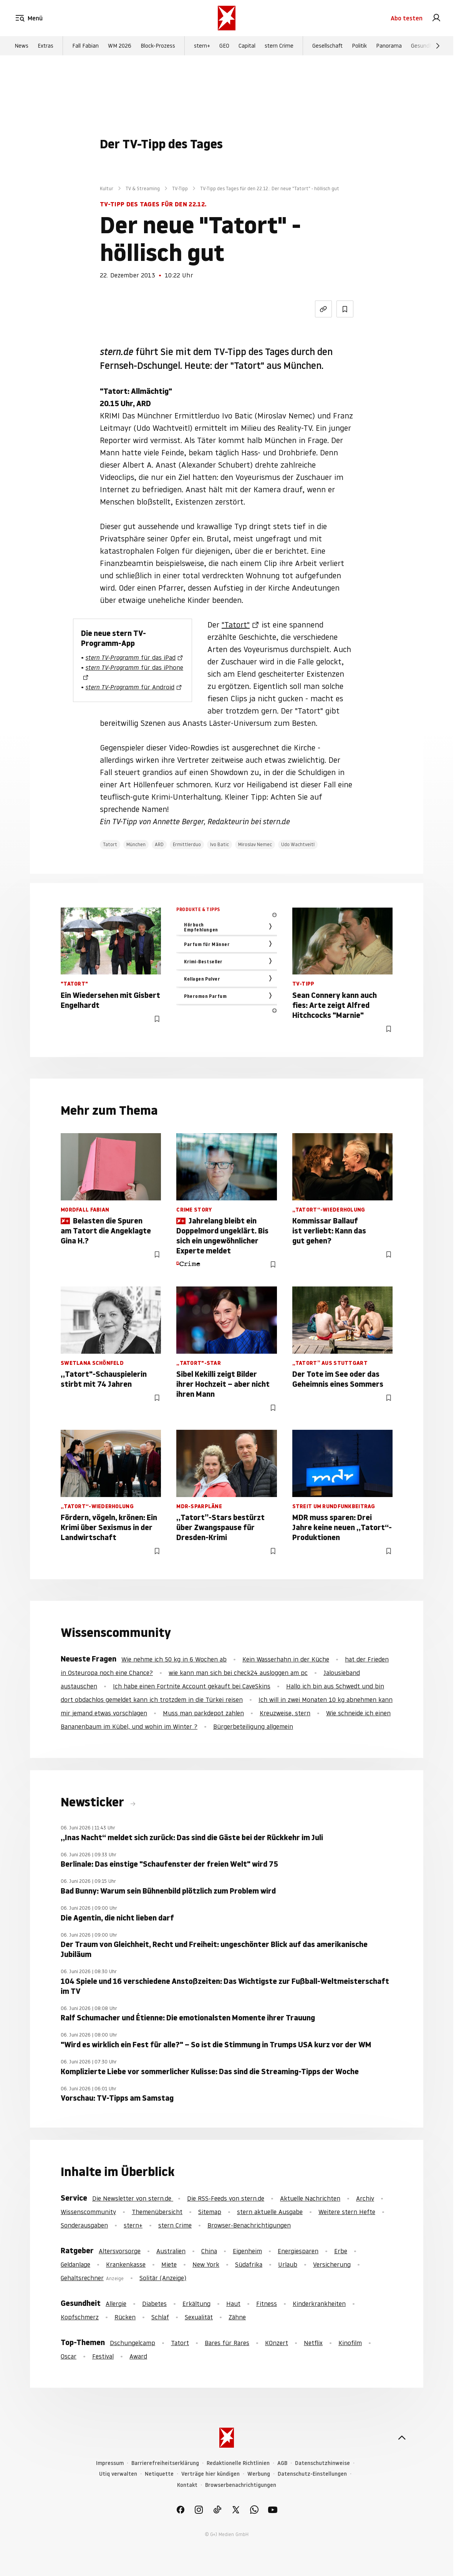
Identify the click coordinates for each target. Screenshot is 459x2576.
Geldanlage (75, 2264)
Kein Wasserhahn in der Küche (285, 1659)
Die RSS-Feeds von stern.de (225, 2198)
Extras (45, 46)
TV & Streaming (143, 188)
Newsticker (94, 1802)
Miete (169, 2264)
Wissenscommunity (88, 2212)
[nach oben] (402, 2438)
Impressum (110, 2463)
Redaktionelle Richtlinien (238, 2463)
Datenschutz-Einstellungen (312, 2474)
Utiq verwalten (118, 2474)
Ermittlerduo (187, 844)
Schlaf (160, 2317)
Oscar (68, 2356)
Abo (407, 18)
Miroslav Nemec (255, 844)
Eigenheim (247, 2251)
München (136, 844)
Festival (103, 2356)
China (209, 2251)
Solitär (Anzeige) (162, 2278)
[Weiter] (438, 46)
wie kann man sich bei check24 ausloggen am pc (238, 1672)
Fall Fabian (85, 46)
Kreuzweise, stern (285, 1713)
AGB (282, 2463)
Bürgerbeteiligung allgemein (253, 1726)
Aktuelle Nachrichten (310, 2198)
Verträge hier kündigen (210, 2474)
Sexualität (199, 2317)
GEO (224, 46)
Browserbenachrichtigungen (240, 2485)
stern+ (202, 46)
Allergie (116, 2303)
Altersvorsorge (120, 2251)
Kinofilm (350, 2343)
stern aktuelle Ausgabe (270, 2212)
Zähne (237, 2317)
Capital (247, 46)
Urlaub (287, 2264)
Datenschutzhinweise (322, 2463)
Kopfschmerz (80, 2317)
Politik (359, 46)
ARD (159, 844)
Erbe (340, 2251)
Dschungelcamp (132, 2343)
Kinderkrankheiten (319, 2303)
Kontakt (187, 2485)
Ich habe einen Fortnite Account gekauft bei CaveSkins (191, 1686)
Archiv (365, 2198)
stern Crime (279, 46)
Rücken (125, 2317)
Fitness (266, 2303)
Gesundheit (425, 46)
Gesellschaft (327, 46)
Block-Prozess (158, 46)
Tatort (110, 844)
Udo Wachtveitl (298, 844)
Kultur (106, 188)
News (21, 46)
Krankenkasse (126, 2264)
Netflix (313, 2343)
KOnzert (276, 2343)
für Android (130, 687)
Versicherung (332, 2264)
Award (138, 2356)
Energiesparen (298, 2251)
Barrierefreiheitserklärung (165, 2463)
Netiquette (159, 2474)
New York (205, 2264)
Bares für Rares (227, 2343)
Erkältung (196, 2303)
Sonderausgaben (84, 2225)
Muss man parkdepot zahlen (203, 1713)
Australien (171, 2251)
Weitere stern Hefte (346, 2212)
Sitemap (209, 2212)
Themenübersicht (157, 2212)
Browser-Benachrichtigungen (249, 2225)
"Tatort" (236, 625)
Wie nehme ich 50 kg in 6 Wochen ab (174, 1659)
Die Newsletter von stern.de (132, 2198)
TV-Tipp (180, 188)
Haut (233, 2303)
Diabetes (154, 2303)
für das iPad (131, 657)
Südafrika (248, 2264)
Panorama (389, 46)
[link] (436, 18)
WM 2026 (119, 46)
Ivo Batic (219, 844)
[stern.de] (226, 18)
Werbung (258, 2474)
